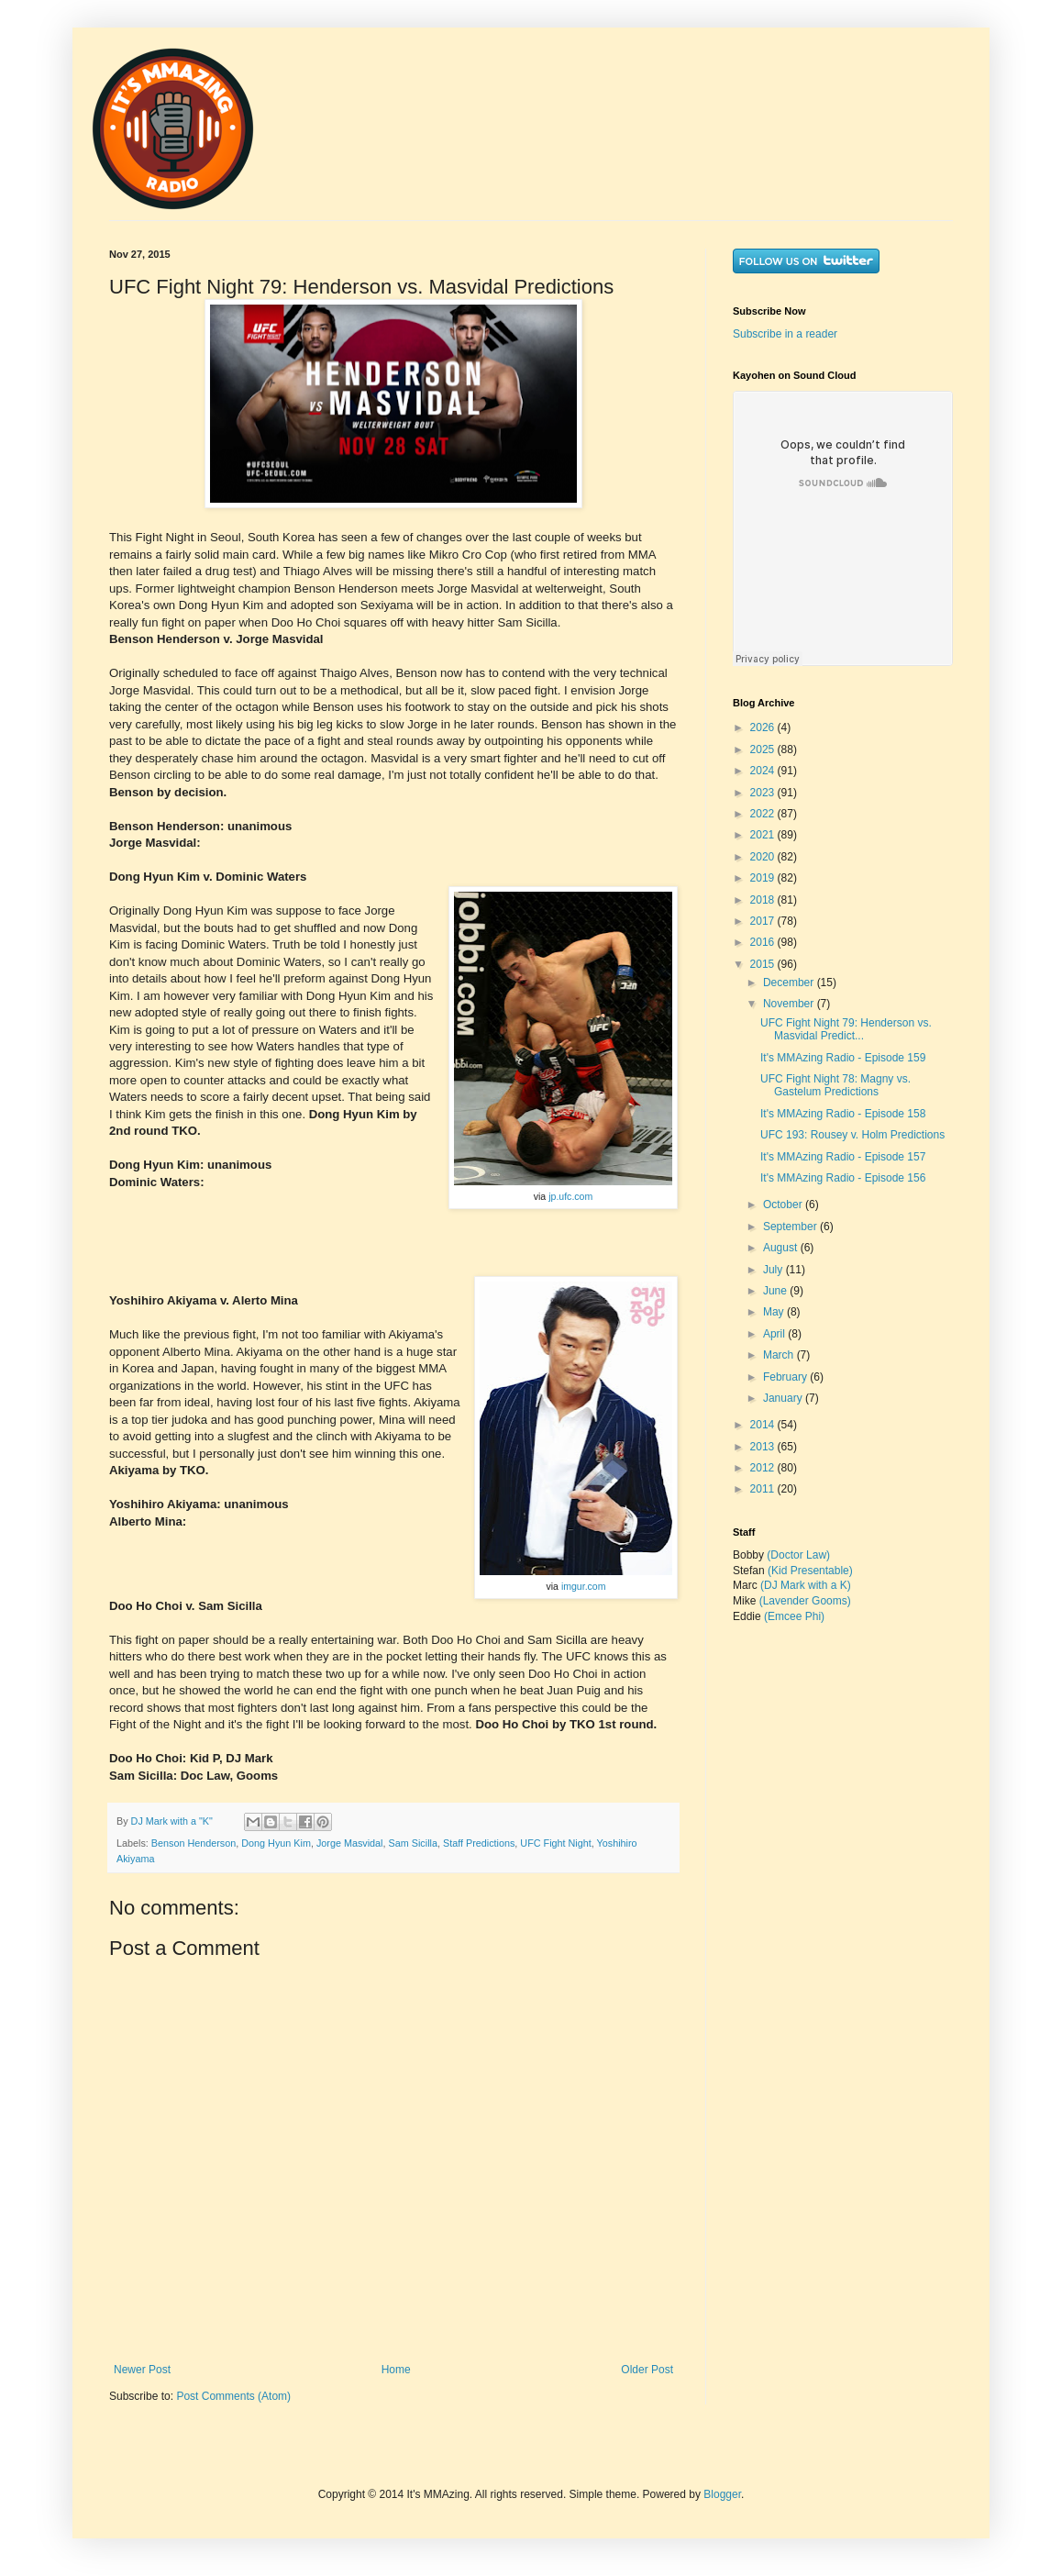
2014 (764, 1424)
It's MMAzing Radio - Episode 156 (842, 1177)
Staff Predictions (478, 1843)
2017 (764, 921)
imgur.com (583, 1586)
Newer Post (142, 2369)
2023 (764, 792)
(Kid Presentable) (810, 1570)
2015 (764, 964)
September (791, 1226)
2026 (764, 727)
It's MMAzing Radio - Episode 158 (842, 1113)
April (775, 1333)
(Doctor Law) (798, 1555)
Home (396, 2369)
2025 (764, 749)
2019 (764, 878)
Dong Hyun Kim (276, 1843)
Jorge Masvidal (349, 1843)
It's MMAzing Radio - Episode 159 (842, 1057)
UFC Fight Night (555, 1843)
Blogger (722, 2494)
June (776, 1290)
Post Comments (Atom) (233, 2396)
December (790, 982)
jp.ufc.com (570, 1196)
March (780, 1355)
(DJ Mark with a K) (805, 1585)
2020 (764, 856)
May (775, 1311)
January (784, 1398)
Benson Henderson (193, 1843)
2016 (764, 942)
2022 (764, 813)
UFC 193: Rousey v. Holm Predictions (852, 1134)
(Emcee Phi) (794, 1616)
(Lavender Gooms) (805, 1600)
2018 (764, 900)
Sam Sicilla (413, 1843)
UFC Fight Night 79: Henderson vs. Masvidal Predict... (846, 1029)
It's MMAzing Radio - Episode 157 (842, 1156)
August (782, 1247)
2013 (764, 1446)
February (786, 1377)
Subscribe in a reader (785, 334)
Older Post (647, 2369)
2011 (764, 1488)
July (774, 1269)
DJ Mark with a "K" (173, 1821)
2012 (764, 1467)
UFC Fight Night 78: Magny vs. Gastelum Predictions (835, 1085)
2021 (764, 834)
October (784, 1204)
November (790, 1003)
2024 (764, 770)
